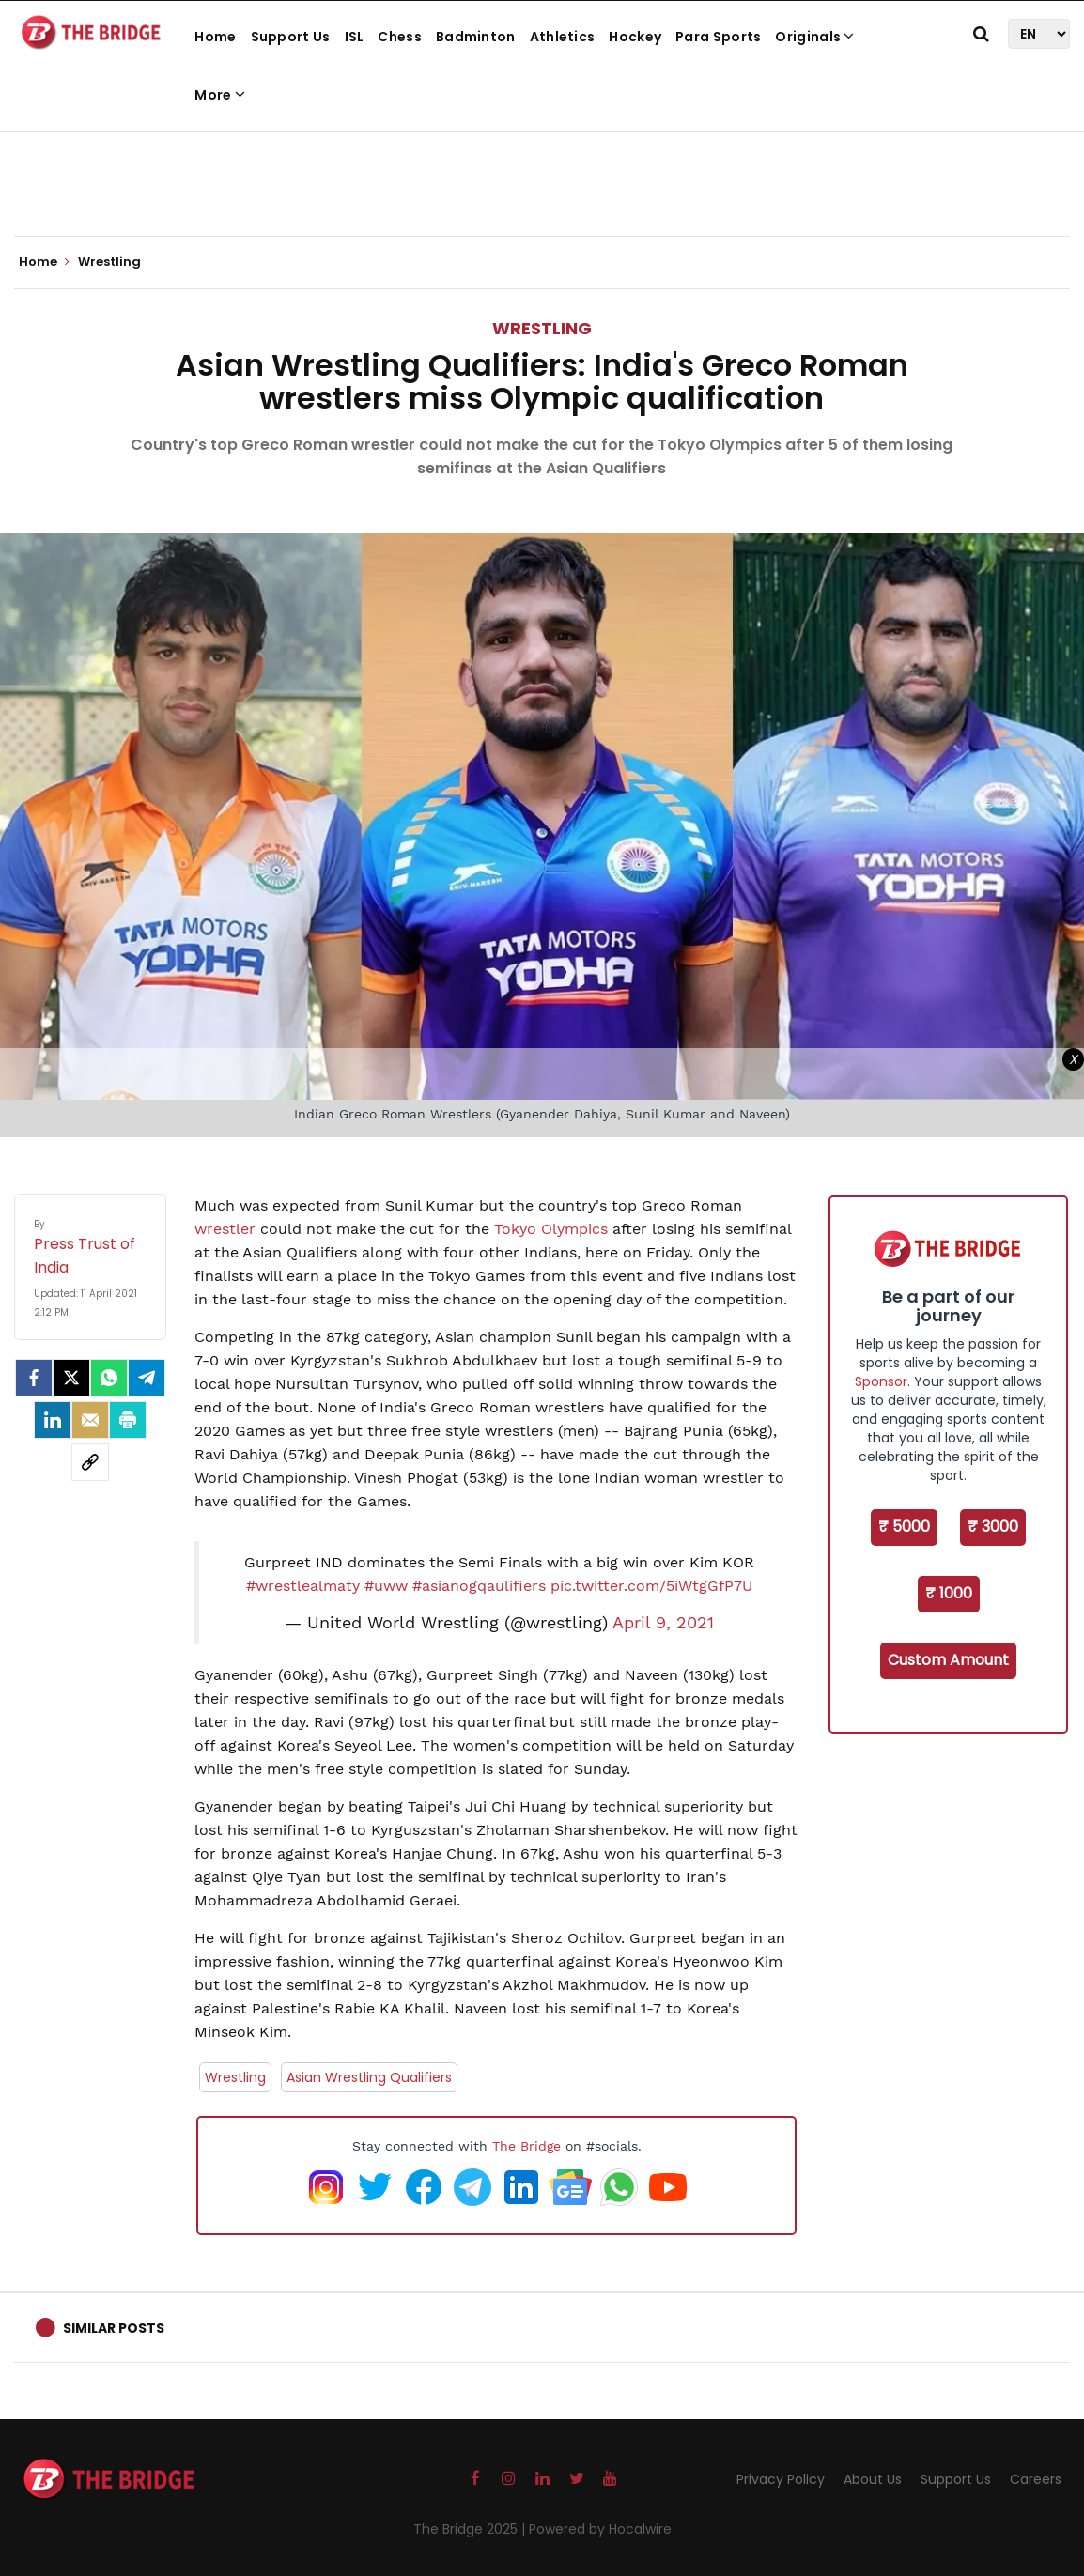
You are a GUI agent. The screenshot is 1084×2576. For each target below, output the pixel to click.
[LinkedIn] (52, 1420)
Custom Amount (948, 1660)
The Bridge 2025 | (471, 2529)
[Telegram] (146, 1377)
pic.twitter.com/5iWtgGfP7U (651, 1586)
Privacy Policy (780, 2479)
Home (215, 36)
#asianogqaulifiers (479, 1586)
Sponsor (881, 1381)
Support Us (291, 36)
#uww (386, 1586)
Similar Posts (113, 2328)
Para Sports (718, 36)
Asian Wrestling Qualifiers (369, 2077)
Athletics (563, 36)
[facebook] (34, 1377)
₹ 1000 (948, 1593)
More (219, 94)
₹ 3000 (993, 1526)
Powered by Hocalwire (600, 2529)
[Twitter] (71, 1377)
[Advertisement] (542, 178)
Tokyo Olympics (551, 1229)
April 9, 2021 (663, 1622)
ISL (354, 36)
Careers (1035, 2479)
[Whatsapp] (109, 1377)
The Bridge (526, 2145)
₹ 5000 (904, 1526)
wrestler (225, 1229)
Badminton (476, 36)
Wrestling (542, 328)
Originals (814, 36)
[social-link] (90, 1462)
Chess (400, 36)
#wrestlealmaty (303, 1586)
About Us (873, 2479)
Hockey (635, 36)
